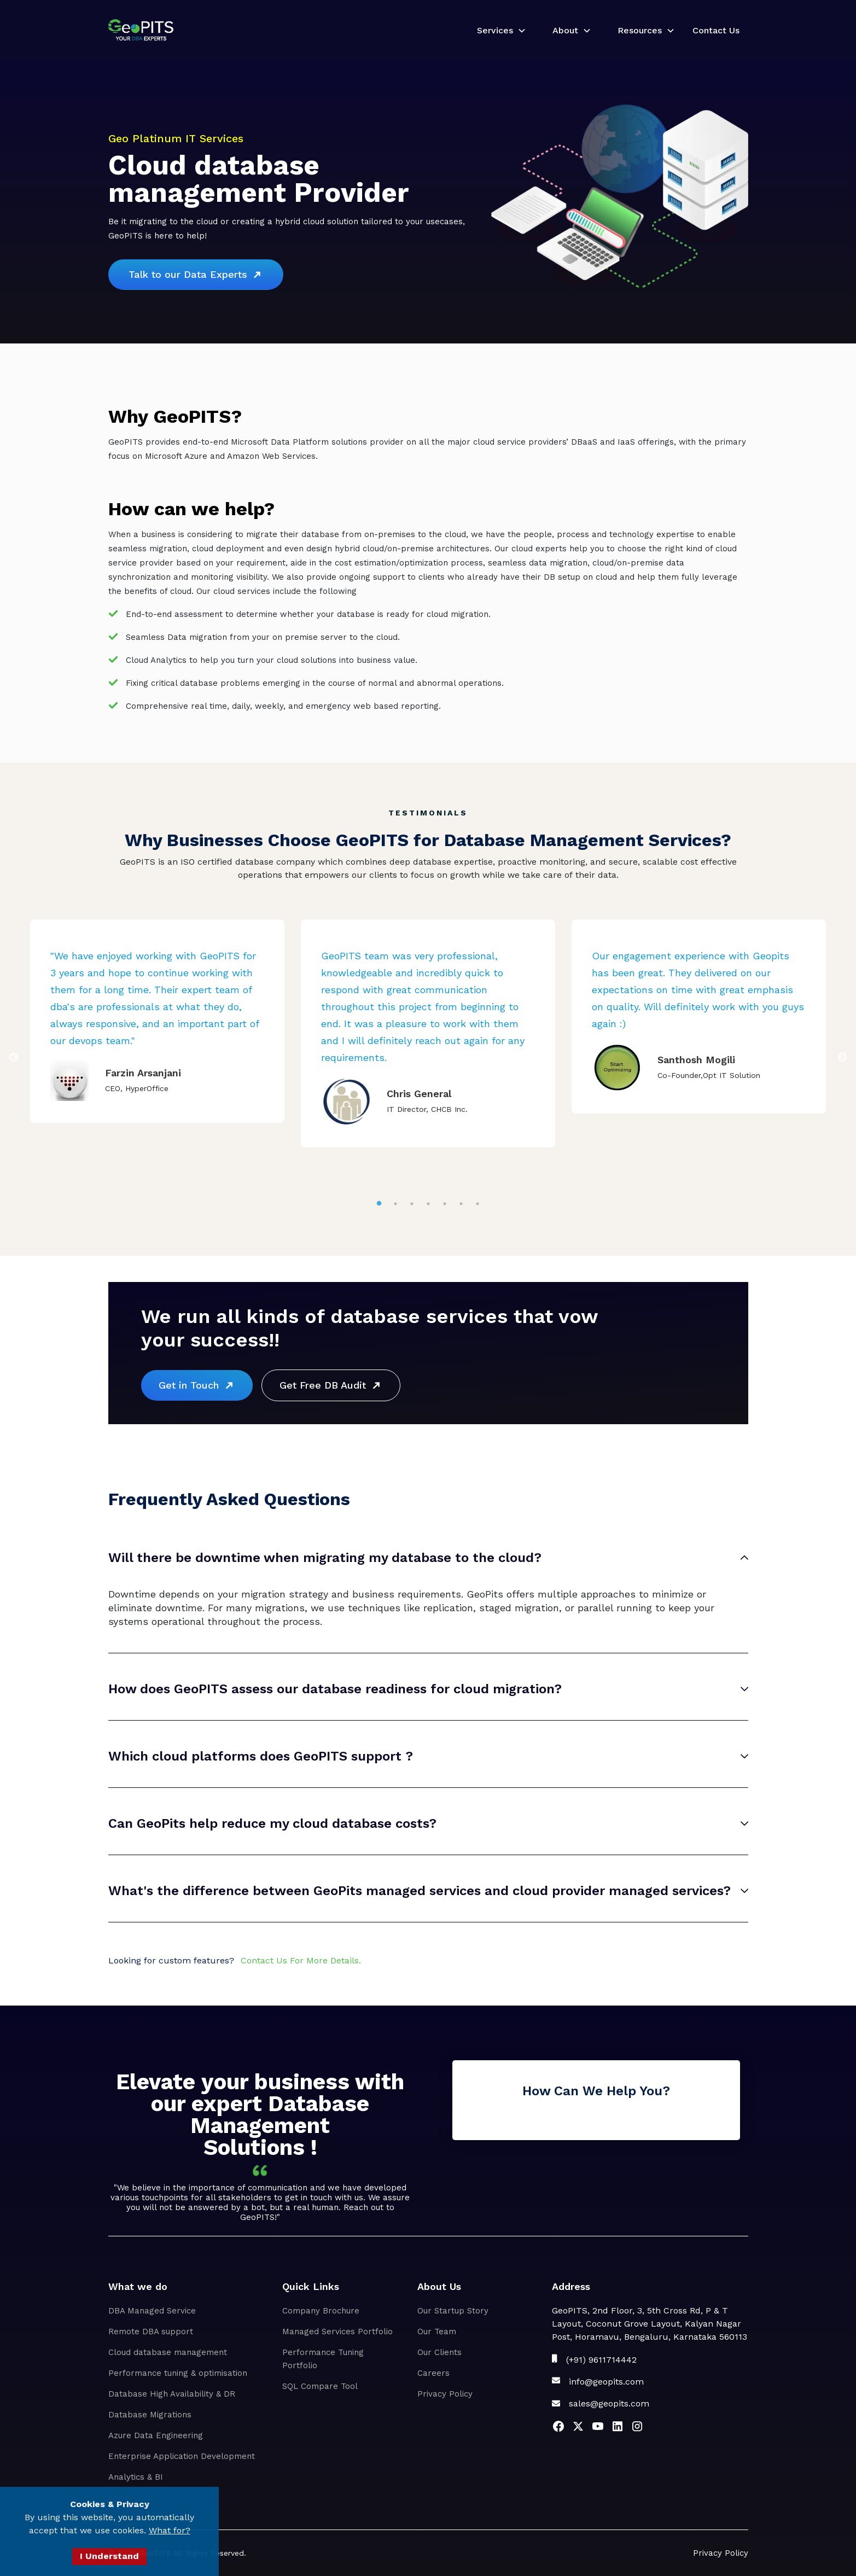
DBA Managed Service (152, 2311)
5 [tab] (445, 1203)
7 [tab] (477, 1203)
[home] (141, 30)
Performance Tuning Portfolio (323, 2358)
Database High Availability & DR (171, 2394)
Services (495, 30)
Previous (13, 1057)
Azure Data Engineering (155, 2435)
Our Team (436, 2331)
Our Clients (439, 2352)
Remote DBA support (150, 2331)
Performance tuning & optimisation (177, 2373)
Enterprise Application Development (181, 2456)
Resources (640, 30)
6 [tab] (461, 1203)
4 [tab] (428, 1203)
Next (842, 1057)
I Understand (109, 2556)
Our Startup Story (452, 2311)
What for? (169, 2530)
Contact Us (715, 30)
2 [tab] (395, 1203)
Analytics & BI (135, 2477)
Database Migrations (149, 2415)
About (565, 30)
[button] (497, 30)
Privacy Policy (445, 2394)
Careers (433, 2373)
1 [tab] (379, 1203)
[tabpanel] (157, 1021)
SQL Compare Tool (320, 2386)
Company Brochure (320, 2311)
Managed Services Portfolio (337, 2331)
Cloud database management (167, 2352)
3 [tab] (411, 1203)
